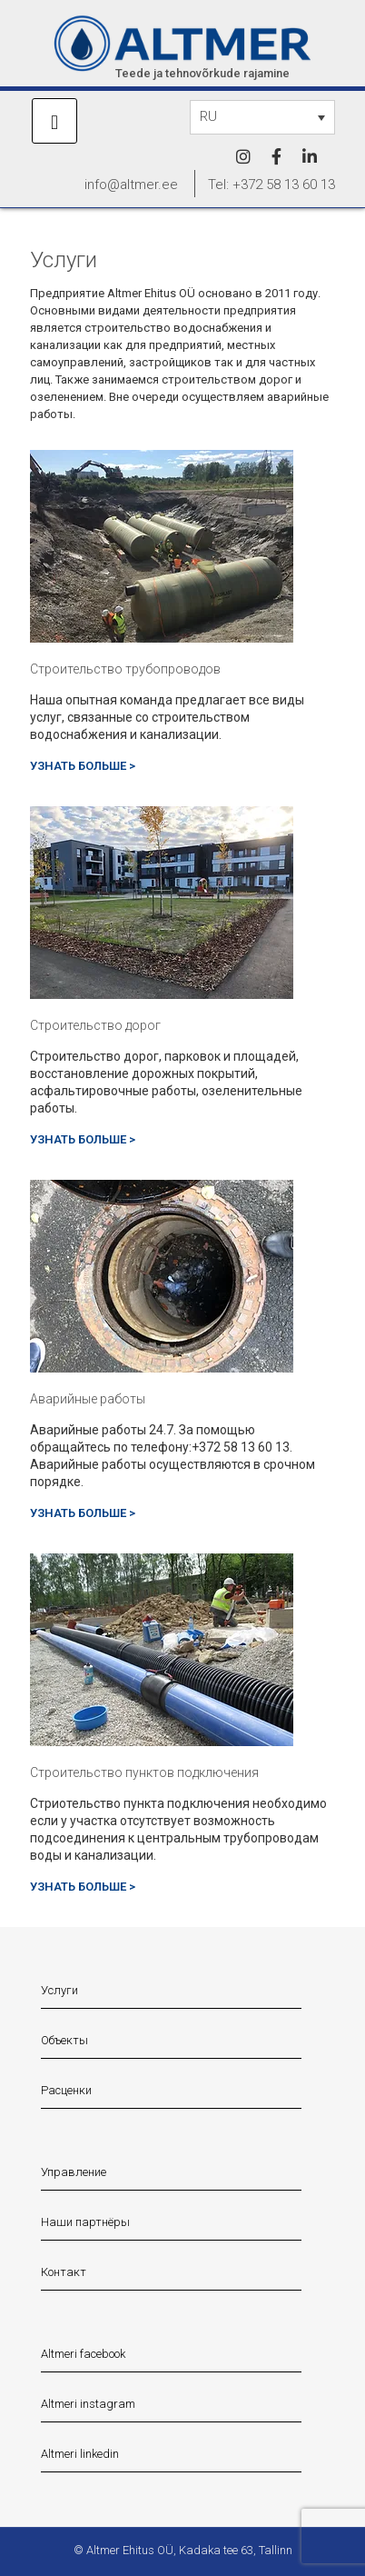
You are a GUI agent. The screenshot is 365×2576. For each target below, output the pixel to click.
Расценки (66, 2090)
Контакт (63, 2272)
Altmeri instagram (88, 2404)
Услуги (59, 1990)
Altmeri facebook (83, 2354)
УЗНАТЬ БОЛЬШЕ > (82, 766)
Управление (73, 2172)
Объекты (64, 2040)
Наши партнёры (85, 2222)
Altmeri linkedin (80, 2454)
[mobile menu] (54, 121)
